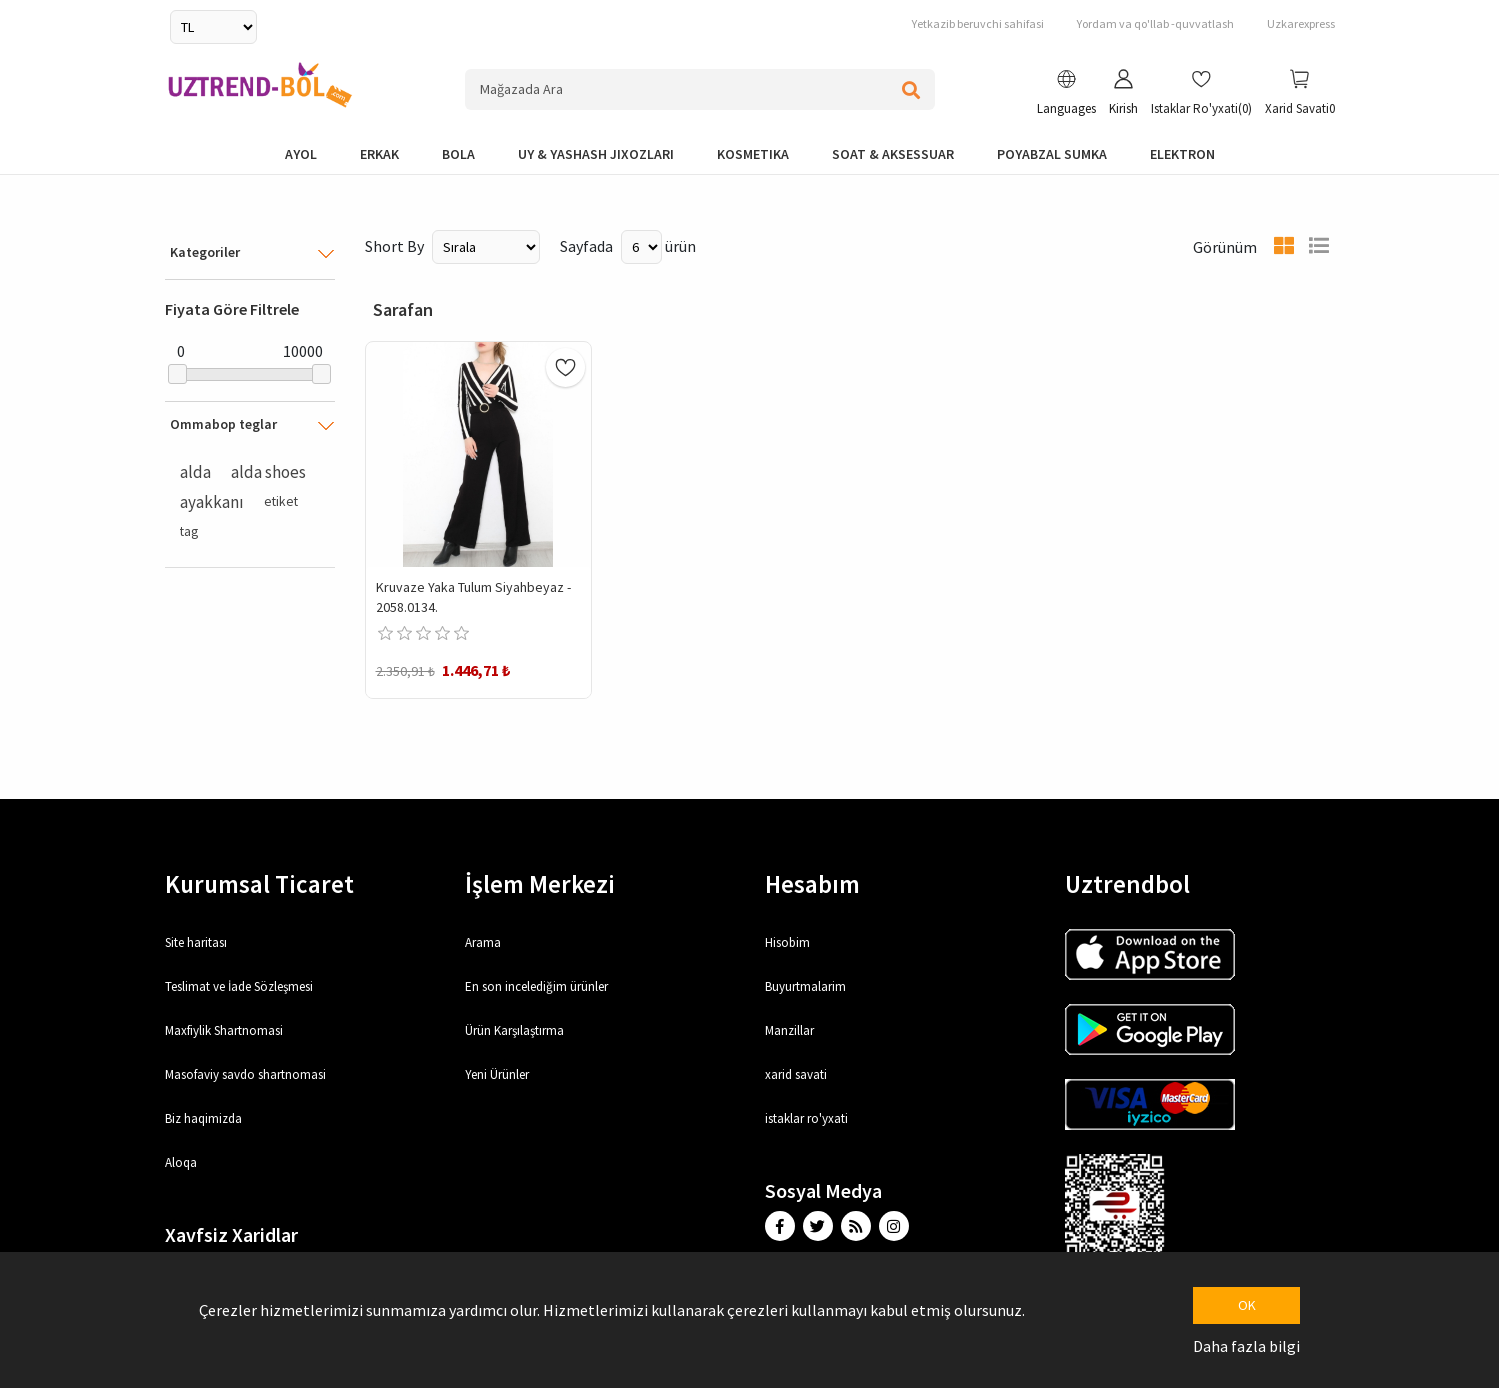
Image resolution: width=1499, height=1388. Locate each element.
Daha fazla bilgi (1246, 1346)
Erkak (379, 154)
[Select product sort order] (486, 247)
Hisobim (787, 942)
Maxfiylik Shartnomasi (224, 1030)
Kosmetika (753, 154)
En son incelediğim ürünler (536, 986)
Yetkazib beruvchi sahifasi (978, 23)
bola (458, 154)
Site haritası (196, 942)
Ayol (301, 154)
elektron (1182, 154)
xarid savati (796, 1074)
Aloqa (181, 1162)
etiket (281, 501)
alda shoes (268, 472)
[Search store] (700, 89)
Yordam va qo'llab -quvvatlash (1155, 23)
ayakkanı (212, 502)
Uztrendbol (1127, 884)
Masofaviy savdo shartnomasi (245, 1074)
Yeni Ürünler (497, 1074)
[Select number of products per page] (641, 247)
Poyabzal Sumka (1052, 154)
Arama (483, 942)
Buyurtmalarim (805, 986)
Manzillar (789, 1030)
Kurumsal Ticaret (259, 884)
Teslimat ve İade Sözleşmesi (239, 986)
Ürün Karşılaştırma (514, 1030)
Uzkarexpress (1301, 23)
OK (1247, 1305)
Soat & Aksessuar (893, 154)
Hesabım (812, 884)
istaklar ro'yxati (806, 1118)
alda (195, 472)
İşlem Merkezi (540, 884)
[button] (1066, 95)
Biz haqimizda (203, 1118)
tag (189, 531)
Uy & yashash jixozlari (596, 154)
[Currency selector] (213, 27)
